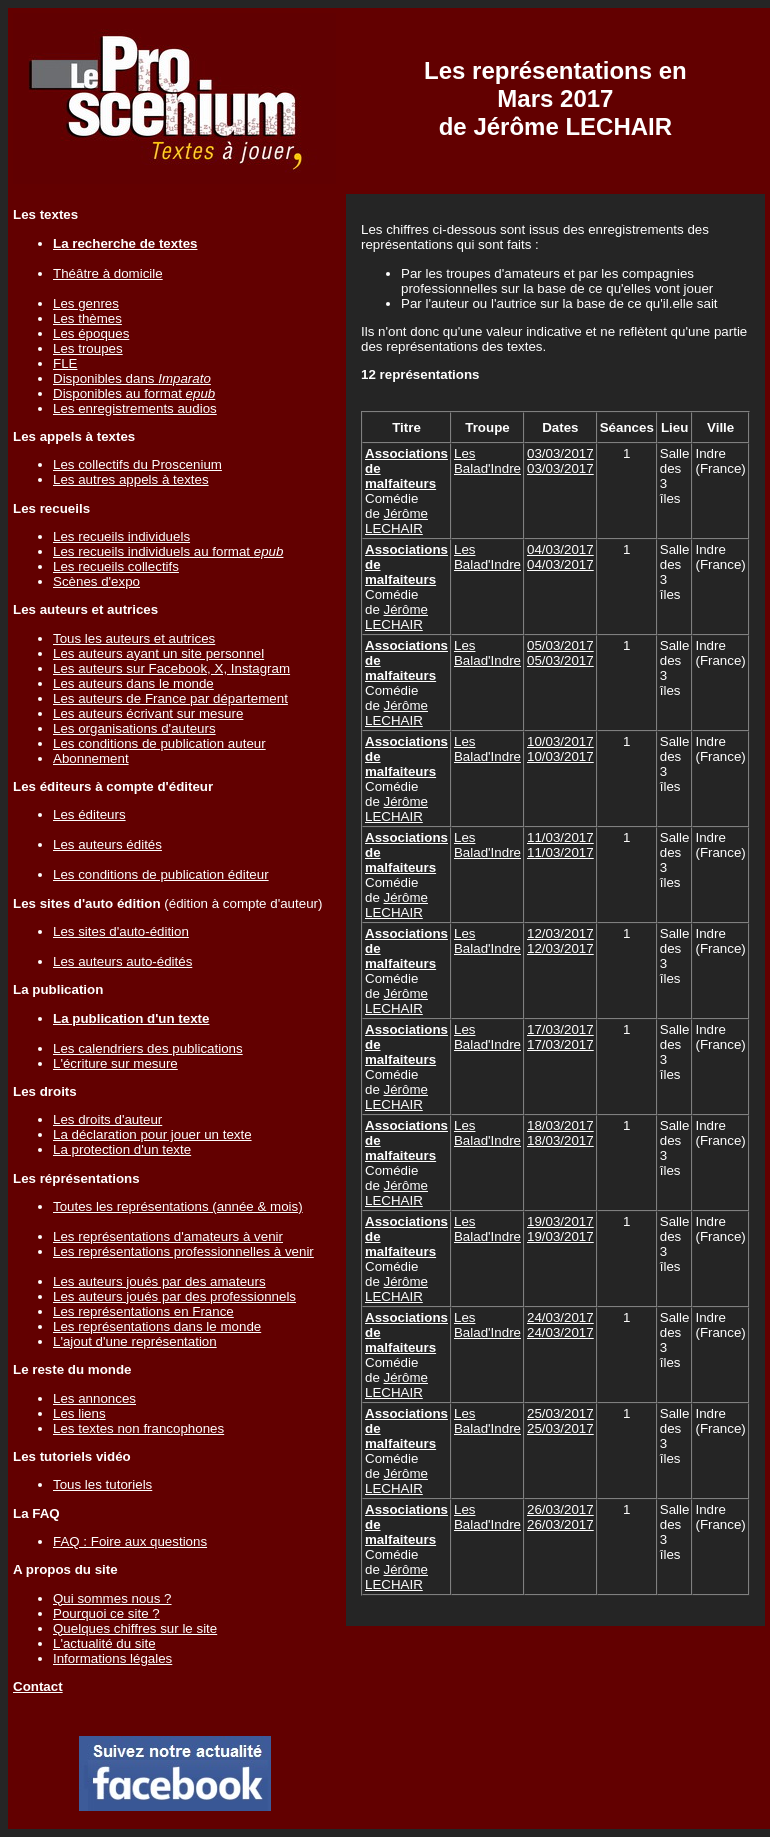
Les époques (91, 333)
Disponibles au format (134, 393)
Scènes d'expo (96, 581)
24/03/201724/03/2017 (560, 1325)
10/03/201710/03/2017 (560, 749)
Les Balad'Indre (487, 461)
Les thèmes (87, 318)
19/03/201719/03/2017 (560, 1229)
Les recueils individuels (121, 536)
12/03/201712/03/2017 (560, 941)
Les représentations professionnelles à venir (183, 1251)
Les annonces (94, 1398)
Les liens (79, 1413)
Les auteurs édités (107, 844)
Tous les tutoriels (102, 1484)
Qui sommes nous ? (112, 1598)
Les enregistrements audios (135, 408)
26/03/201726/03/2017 (560, 1517)
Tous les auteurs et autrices (134, 638)
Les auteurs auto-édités (122, 961)
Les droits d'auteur (107, 1119)
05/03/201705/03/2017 (560, 653)
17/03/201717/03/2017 (560, 1037)
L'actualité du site (104, 1643)
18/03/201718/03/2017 (560, 1133)
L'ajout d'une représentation (135, 1341)
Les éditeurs (89, 814)
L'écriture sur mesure (115, 1063)
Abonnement (91, 758)
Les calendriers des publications (148, 1048)
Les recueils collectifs (116, 566)
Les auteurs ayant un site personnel (158, 653)
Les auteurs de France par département (170, 698)
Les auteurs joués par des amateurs (159, 1281)
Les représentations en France (143, 1311)
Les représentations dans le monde (157, 1326)
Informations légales (112, 1658)
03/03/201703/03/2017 (560, 461)
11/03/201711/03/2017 (560, 845)
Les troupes (88, 348)
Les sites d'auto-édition (121, 931)
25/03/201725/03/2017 (560, 1421)
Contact (38, 1686)
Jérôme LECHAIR (396, 521)
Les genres (86, 303)
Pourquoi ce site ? (106, 1613)
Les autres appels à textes (131, 479)
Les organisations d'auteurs (134, 728)
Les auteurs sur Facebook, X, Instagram (171, 668)
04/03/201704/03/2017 (560, 557)
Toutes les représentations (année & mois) (178, 1206)
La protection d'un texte (122, 1149)
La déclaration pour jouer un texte (152, 1134)
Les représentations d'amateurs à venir (168, 1236)
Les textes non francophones (138, 1428)
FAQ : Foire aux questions (130, 1541)
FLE (65, 363)
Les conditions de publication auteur (159, 743)
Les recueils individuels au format (168, 551)
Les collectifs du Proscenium (137, 464)
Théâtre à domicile (108, 273)
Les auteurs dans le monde (133, 683)
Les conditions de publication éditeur (161, 874)
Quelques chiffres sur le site (135, 1628)
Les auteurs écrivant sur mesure (148, 713)
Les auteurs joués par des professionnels (174, 1296)
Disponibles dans (132, 378)
